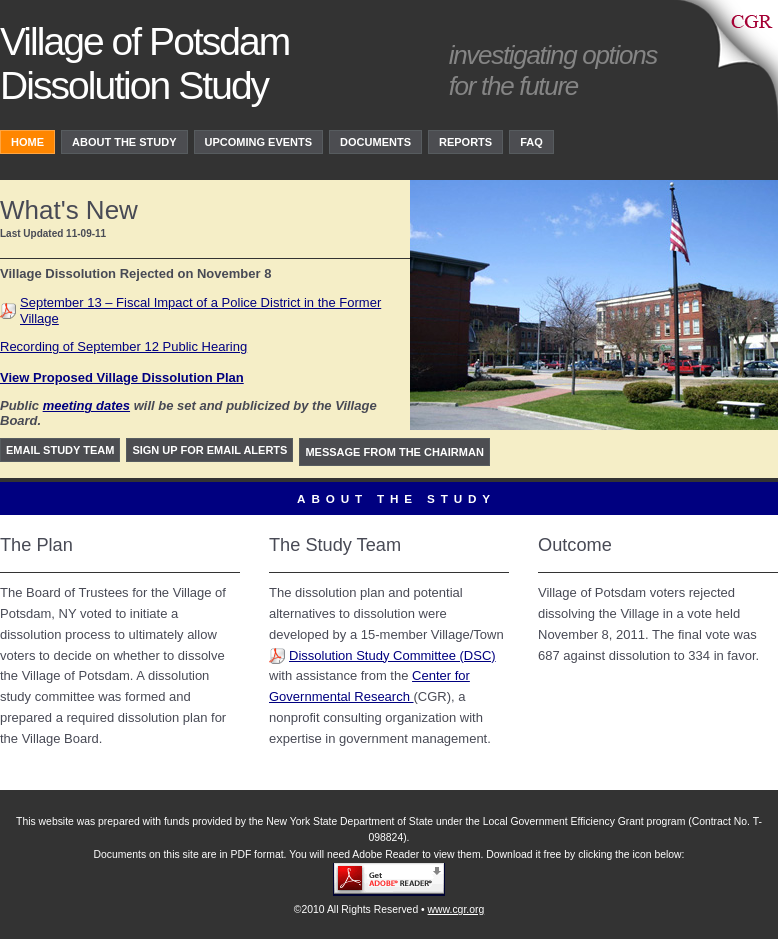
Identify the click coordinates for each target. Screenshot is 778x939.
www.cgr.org (456, 909)
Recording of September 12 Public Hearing (123, 346)
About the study (124, 142)
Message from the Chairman (394, 452)
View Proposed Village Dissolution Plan (122, 377)
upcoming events (259, 142)
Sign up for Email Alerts (209, 450)
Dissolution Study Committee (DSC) (392, 655)
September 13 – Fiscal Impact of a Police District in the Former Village (200, 310)
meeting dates (86, 405)
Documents (375, 142)
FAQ (531, 142)
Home (27, 142)
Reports (465, 142)
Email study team (60, 450)
